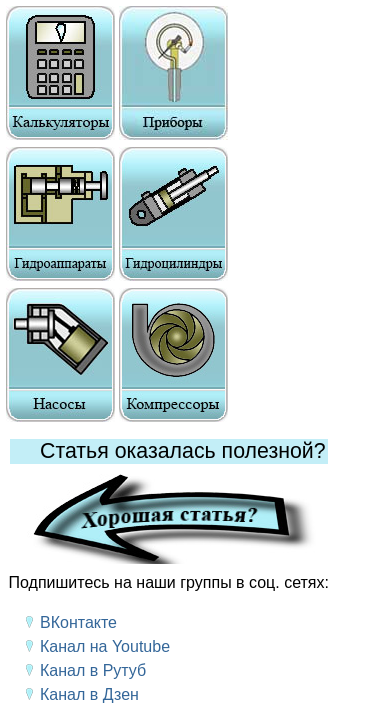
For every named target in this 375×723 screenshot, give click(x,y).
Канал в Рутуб (93, 670)
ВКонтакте (78, 622)
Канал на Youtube (105, 646)
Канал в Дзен (89, 694)
